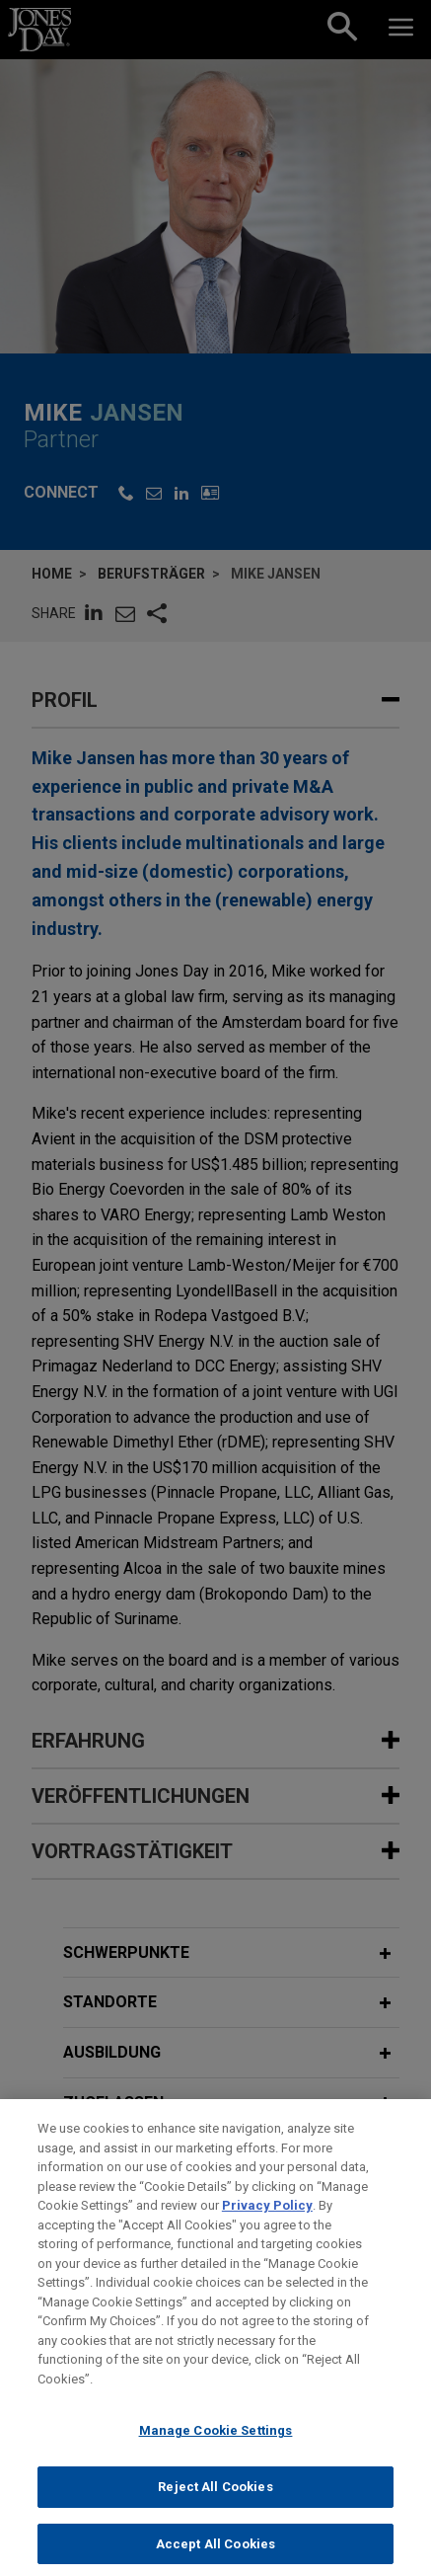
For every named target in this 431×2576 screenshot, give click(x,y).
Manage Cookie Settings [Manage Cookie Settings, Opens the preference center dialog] (216, 2447)
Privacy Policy (267, 2222)
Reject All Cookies (215, 2503)
